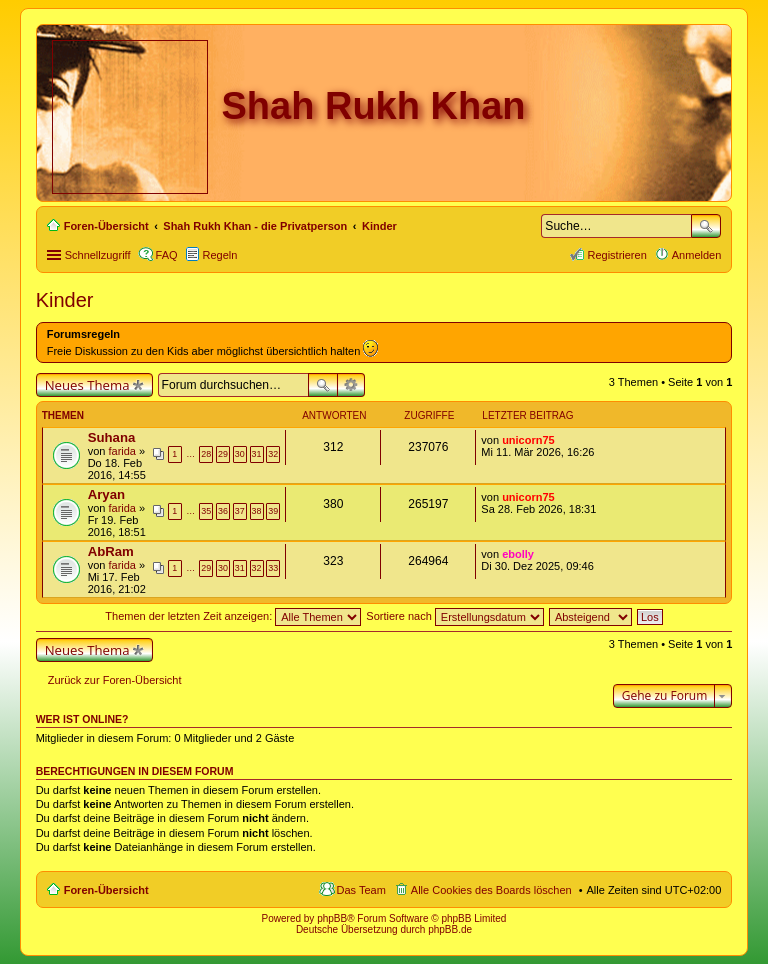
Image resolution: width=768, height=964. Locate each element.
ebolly (518, 554)
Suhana (112, 437)
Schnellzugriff (98, 255)
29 (223, 454)
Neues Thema (87, 385)
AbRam (111, 551)
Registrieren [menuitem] (616, 255)
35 (206, 511)
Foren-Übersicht (106, 890)
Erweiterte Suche (351, 385)
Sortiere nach (454, 616)
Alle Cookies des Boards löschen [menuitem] (491, 890)
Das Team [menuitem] (361, 890)
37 (240, 511)
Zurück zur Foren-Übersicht (115, 680)
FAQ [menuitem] (167, 255)
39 (273, 511)
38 (257, 511)
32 (273, 454)
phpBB (332, 918)
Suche (706, 226)
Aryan (106, 494)
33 (273, 568)
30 (240, 454)
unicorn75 (528, 440)
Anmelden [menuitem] (697, 255)
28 (206, 454)
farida (122, 451)
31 (257, 454)
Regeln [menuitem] (220, 255)
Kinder (65, 300)
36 (223, 511)
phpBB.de (450, 929)
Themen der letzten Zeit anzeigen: (233, 616)
